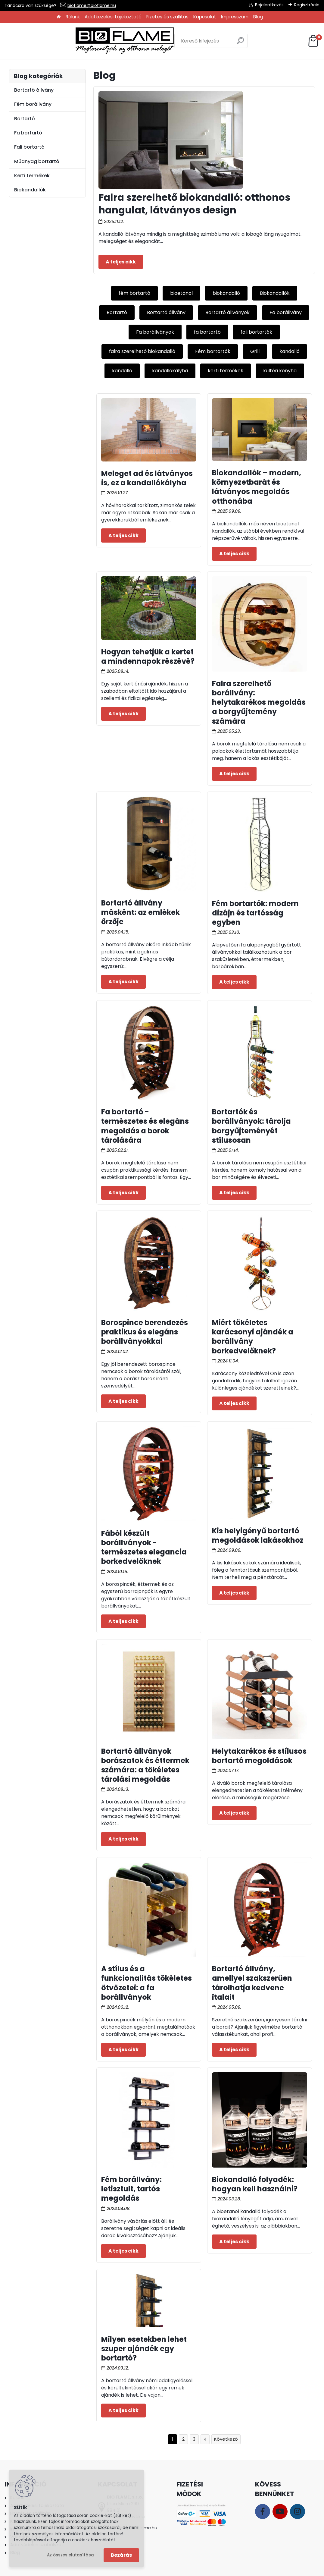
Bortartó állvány (166, 312)
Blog (258, 17)
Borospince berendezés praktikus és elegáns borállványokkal (144, 1332)
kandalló (289, 351)
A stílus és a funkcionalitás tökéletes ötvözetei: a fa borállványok (146, 1983)
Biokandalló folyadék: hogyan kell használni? (255, 2184)
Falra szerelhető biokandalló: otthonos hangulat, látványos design (194, 204)
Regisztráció (306, 5)
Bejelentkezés (269, 5)
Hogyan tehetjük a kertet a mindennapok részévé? (148, 656)
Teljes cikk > (120, 262)
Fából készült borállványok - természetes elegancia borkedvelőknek (144, 1547)
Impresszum (234, 17)
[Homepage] (59, 17)
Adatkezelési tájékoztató (113, 17)
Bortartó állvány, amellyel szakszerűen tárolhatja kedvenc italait (252, 1983)
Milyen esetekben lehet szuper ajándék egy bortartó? (144, 2348)
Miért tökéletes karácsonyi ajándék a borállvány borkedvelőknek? (252, 1337)
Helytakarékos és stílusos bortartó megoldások (259, 1755)
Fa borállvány (285, 312)
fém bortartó (134, 293)
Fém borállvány (32, 104)
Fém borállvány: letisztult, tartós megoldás (131, 2188)
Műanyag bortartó (36, 161)
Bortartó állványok (227, 312)
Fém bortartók (212, 351)
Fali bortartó (29, 146)
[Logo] (54, 41)
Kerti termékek (32, 175)
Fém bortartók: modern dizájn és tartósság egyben (255, 913)
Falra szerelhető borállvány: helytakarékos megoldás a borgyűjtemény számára (259, 702)
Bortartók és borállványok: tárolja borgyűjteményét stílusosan (251, 1126)
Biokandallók (275, 293)
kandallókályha (170, 370)
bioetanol (181, 293)
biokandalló (226, 293)
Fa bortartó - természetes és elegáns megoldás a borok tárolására (145, 1126)
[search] (207, 43)
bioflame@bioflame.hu (91, 5)
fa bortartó (207, 332)
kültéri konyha (280, 370)
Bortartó (117, 312)
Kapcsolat (204, 17)
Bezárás (121, 2555)
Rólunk (73, 17)
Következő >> (226, 2439)
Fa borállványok (155, 332)
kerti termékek (225, 370)
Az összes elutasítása (70, 2555)
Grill (255, 351)
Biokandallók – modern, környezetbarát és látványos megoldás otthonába (256, 487)
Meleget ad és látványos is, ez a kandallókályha (147, 478)
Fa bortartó (28, 132)
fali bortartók (256, 332)
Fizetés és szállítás (167, 17)
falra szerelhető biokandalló (142, 351)
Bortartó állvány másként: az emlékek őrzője (140, 912)
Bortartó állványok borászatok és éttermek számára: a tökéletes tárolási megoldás (145, 1765)
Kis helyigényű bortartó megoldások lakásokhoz (258, 1535)
